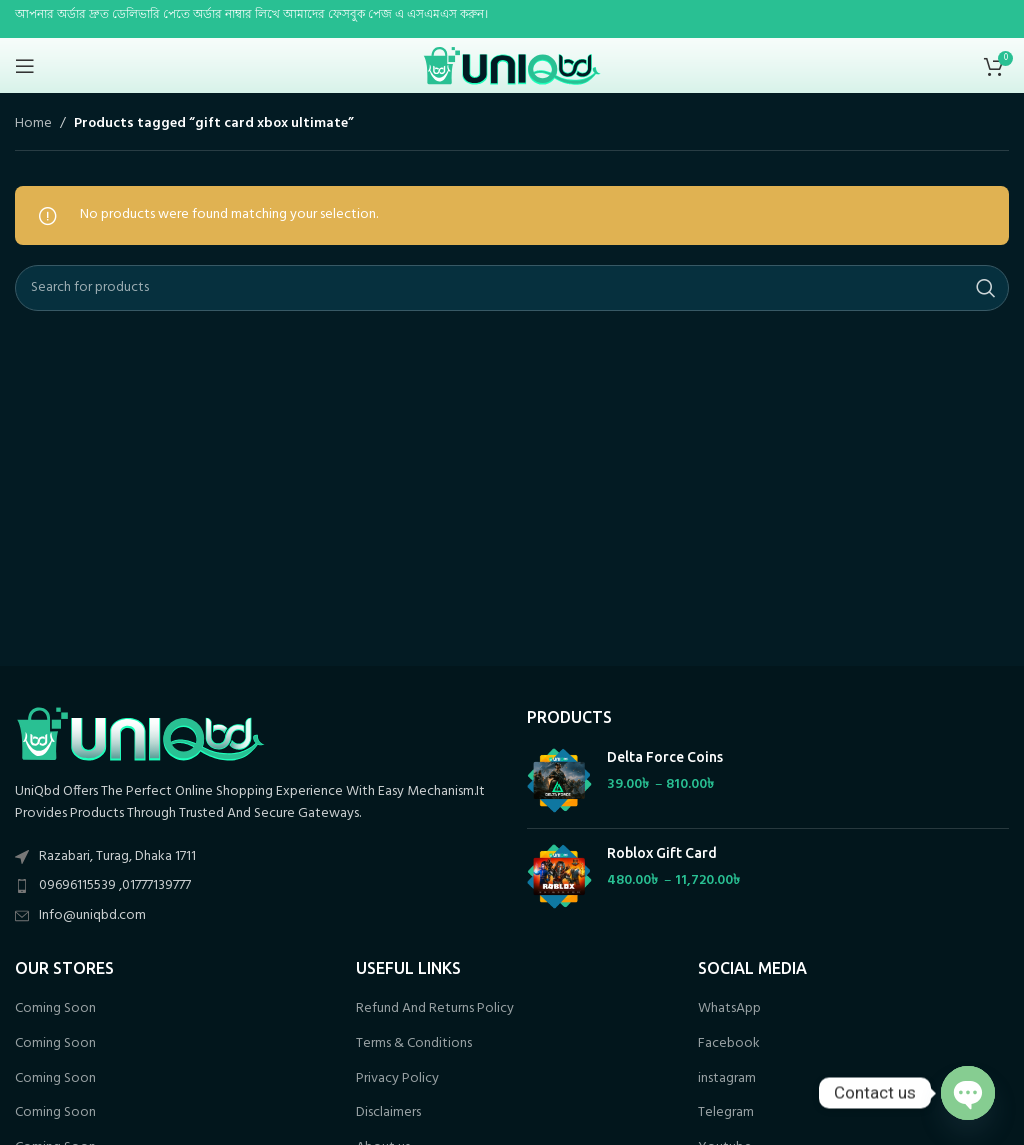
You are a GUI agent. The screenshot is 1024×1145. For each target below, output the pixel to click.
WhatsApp (729, 1009)
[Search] (512, 288)
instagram (727, 1079)
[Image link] (140, 733)
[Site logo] (512, 65)
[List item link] (256, 886)
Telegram (726, 1113)
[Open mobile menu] (25, 66)
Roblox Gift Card (662, 853)
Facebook (729, 1044)
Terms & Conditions (414, 1044)
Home (33, 124)
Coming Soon (55, 1009)
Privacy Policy (397, 1079)
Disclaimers (388, 1113)
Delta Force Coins (665, 757)
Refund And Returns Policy (435, 1009)
